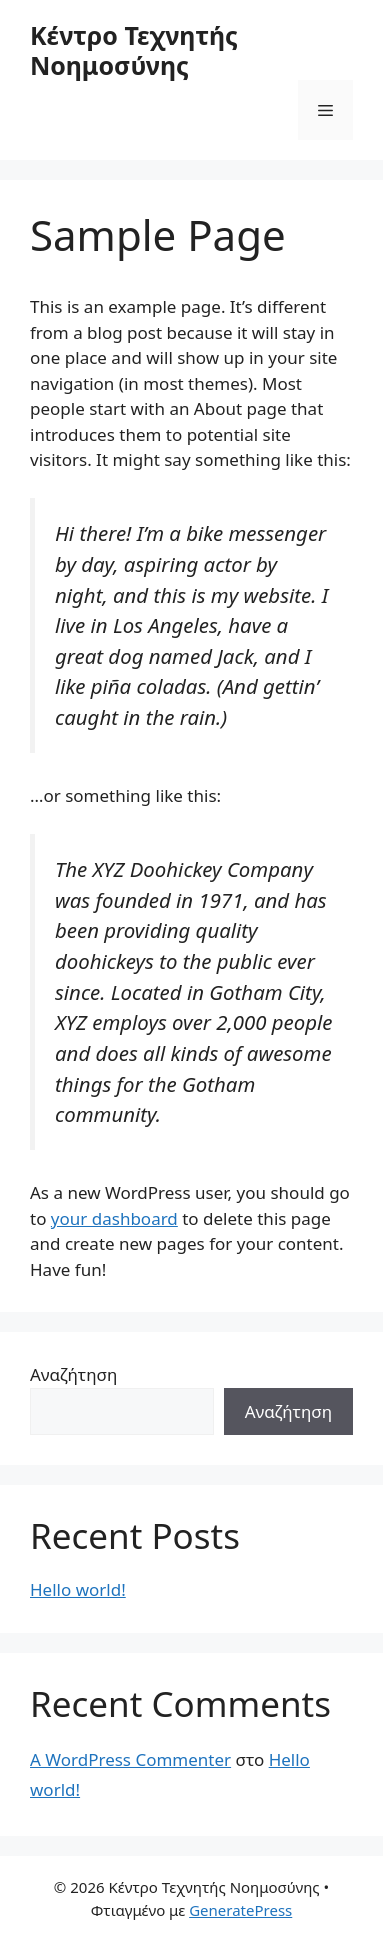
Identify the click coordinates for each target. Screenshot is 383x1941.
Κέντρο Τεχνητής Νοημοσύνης (134, 50)
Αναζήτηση (73, 1374)
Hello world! (78, 1589)
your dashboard (114, 1218)
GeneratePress (240, 1910)
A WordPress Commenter (130, 1759)
